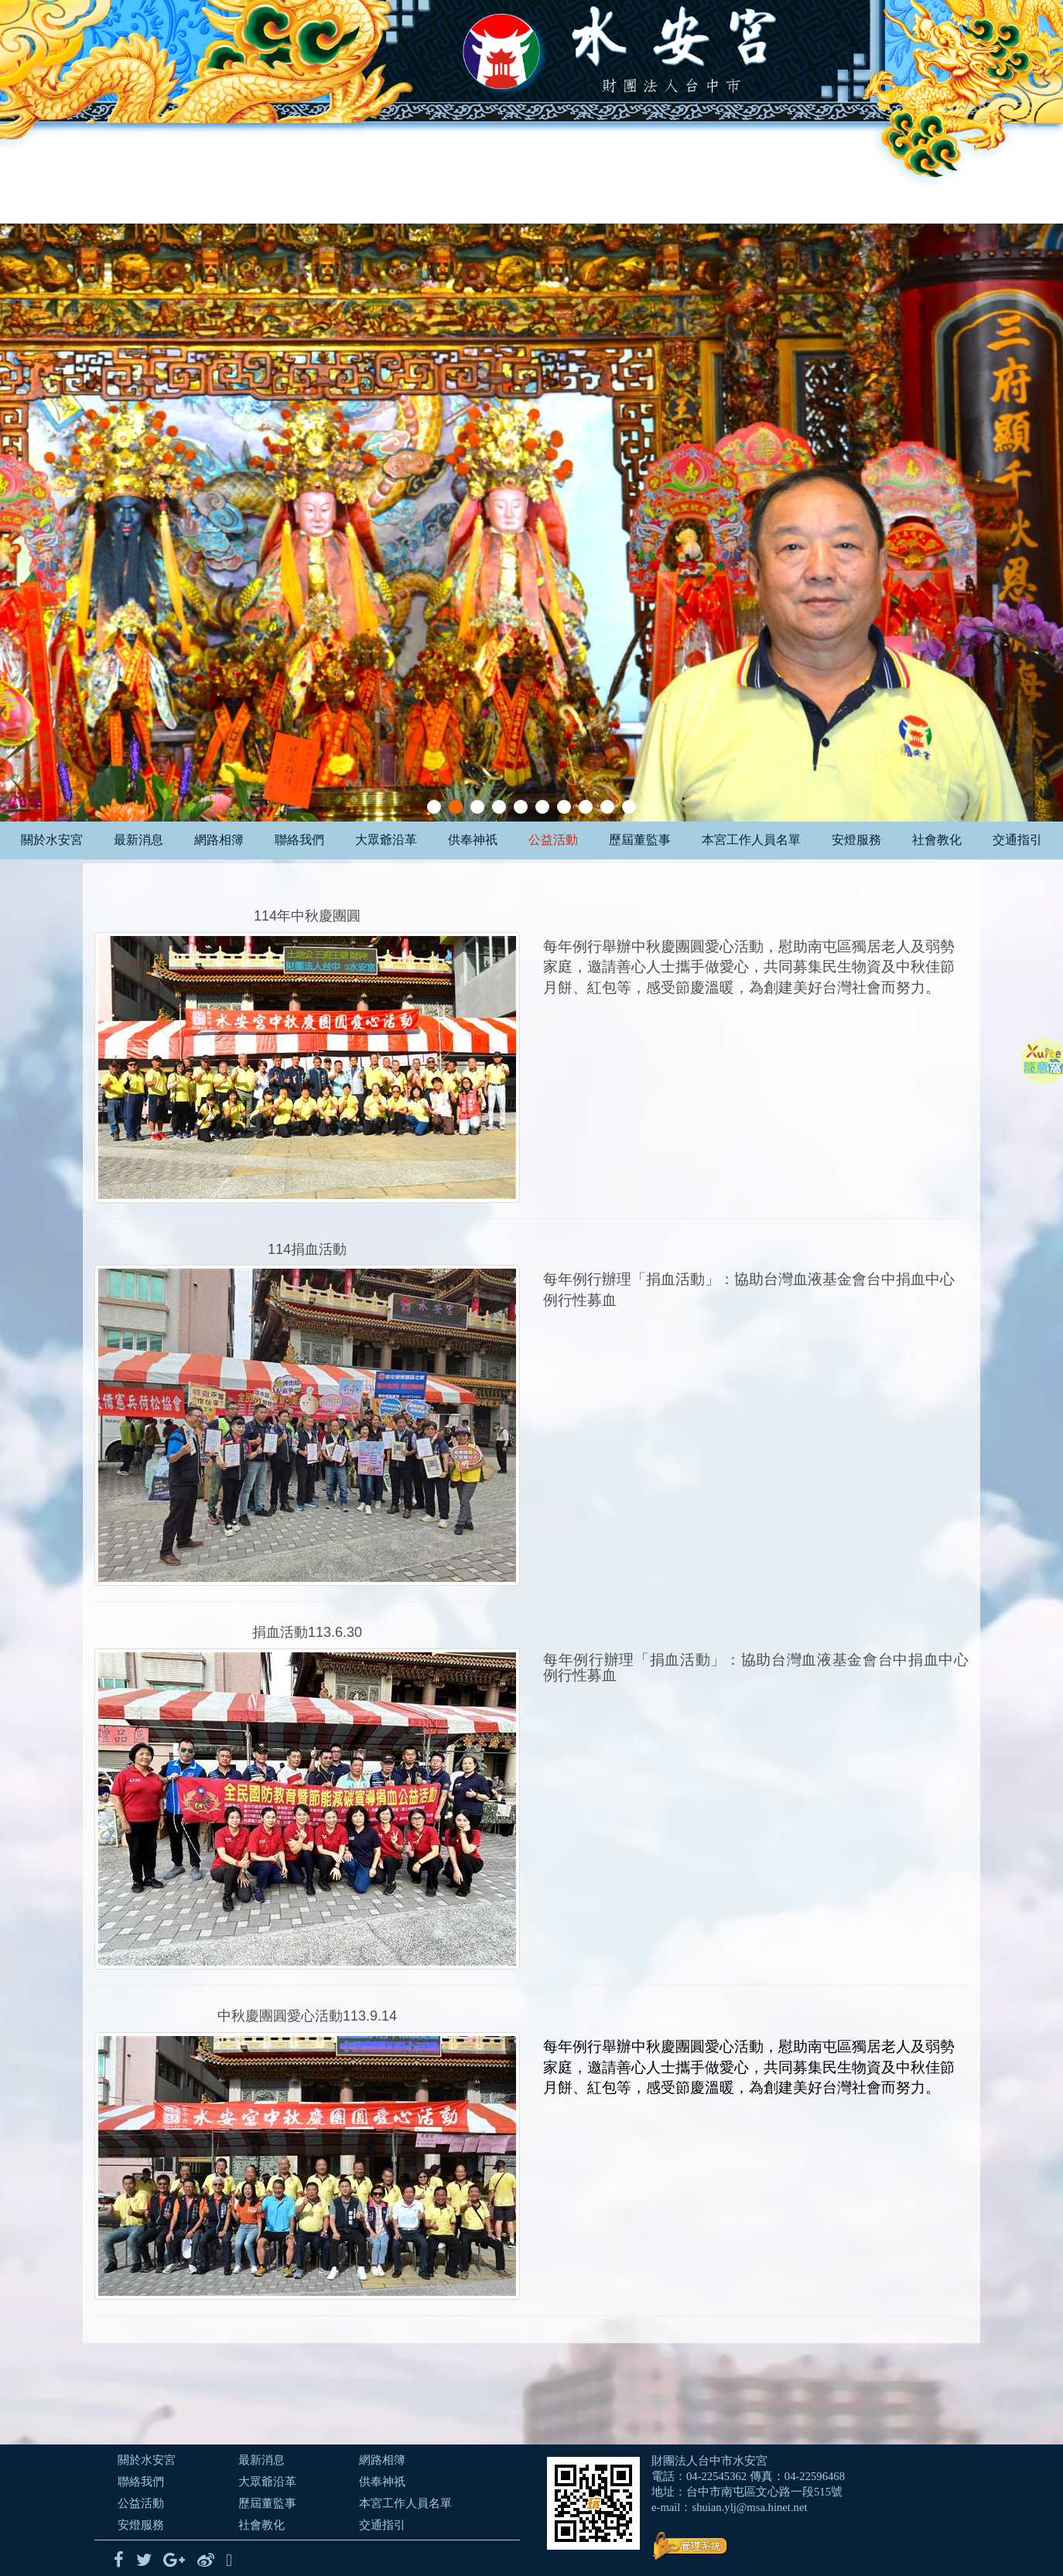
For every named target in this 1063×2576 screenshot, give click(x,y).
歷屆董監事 (640, 839)
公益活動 (553, 839)
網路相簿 (219, 839)
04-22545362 (716, 2476)
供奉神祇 (472, 839)
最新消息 (138, 839)
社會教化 (937, 839)
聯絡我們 (299, 839)
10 (629, 807)
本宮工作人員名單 (751, 839)
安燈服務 (856, 839)
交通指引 (1017, 839)
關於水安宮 (52, 839)
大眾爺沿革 (386, 839)
